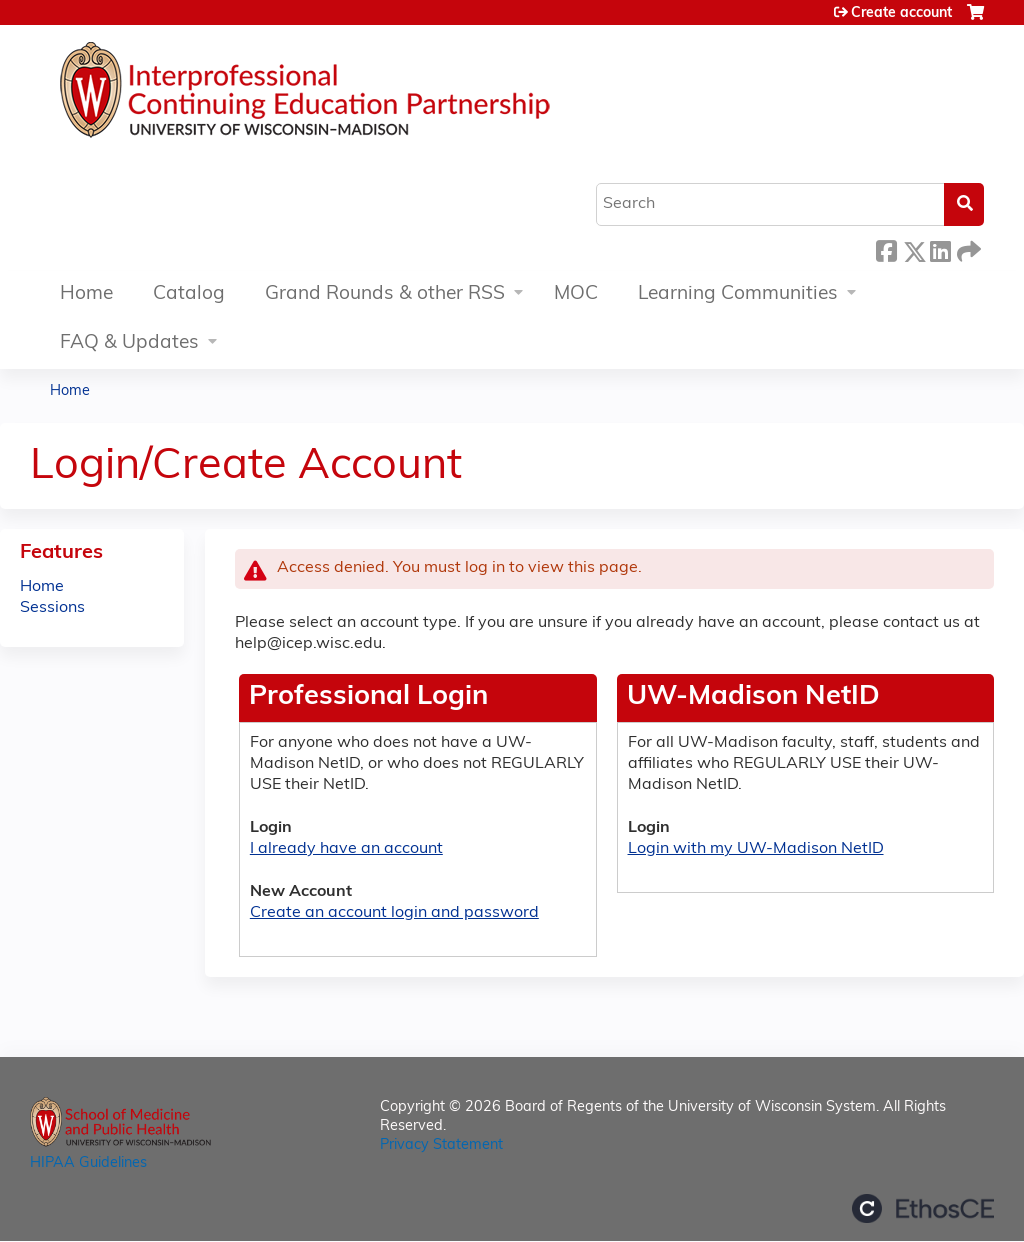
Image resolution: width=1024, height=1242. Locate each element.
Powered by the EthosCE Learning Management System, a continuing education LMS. (923, 1208)
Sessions (52, 608)
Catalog (189, 294)
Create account (901, 13)
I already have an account (346, 849)
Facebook (886, 248)
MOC (576, 294)
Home (86, 294)
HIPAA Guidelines (88, 1163)
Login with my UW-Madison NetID (756, 849)
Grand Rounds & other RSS (385, 294)
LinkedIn (940, 248)
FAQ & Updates (129, 343)
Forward (967, 248)
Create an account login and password (394, 913)
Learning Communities (738, 294)
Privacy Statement (441, 1145)
